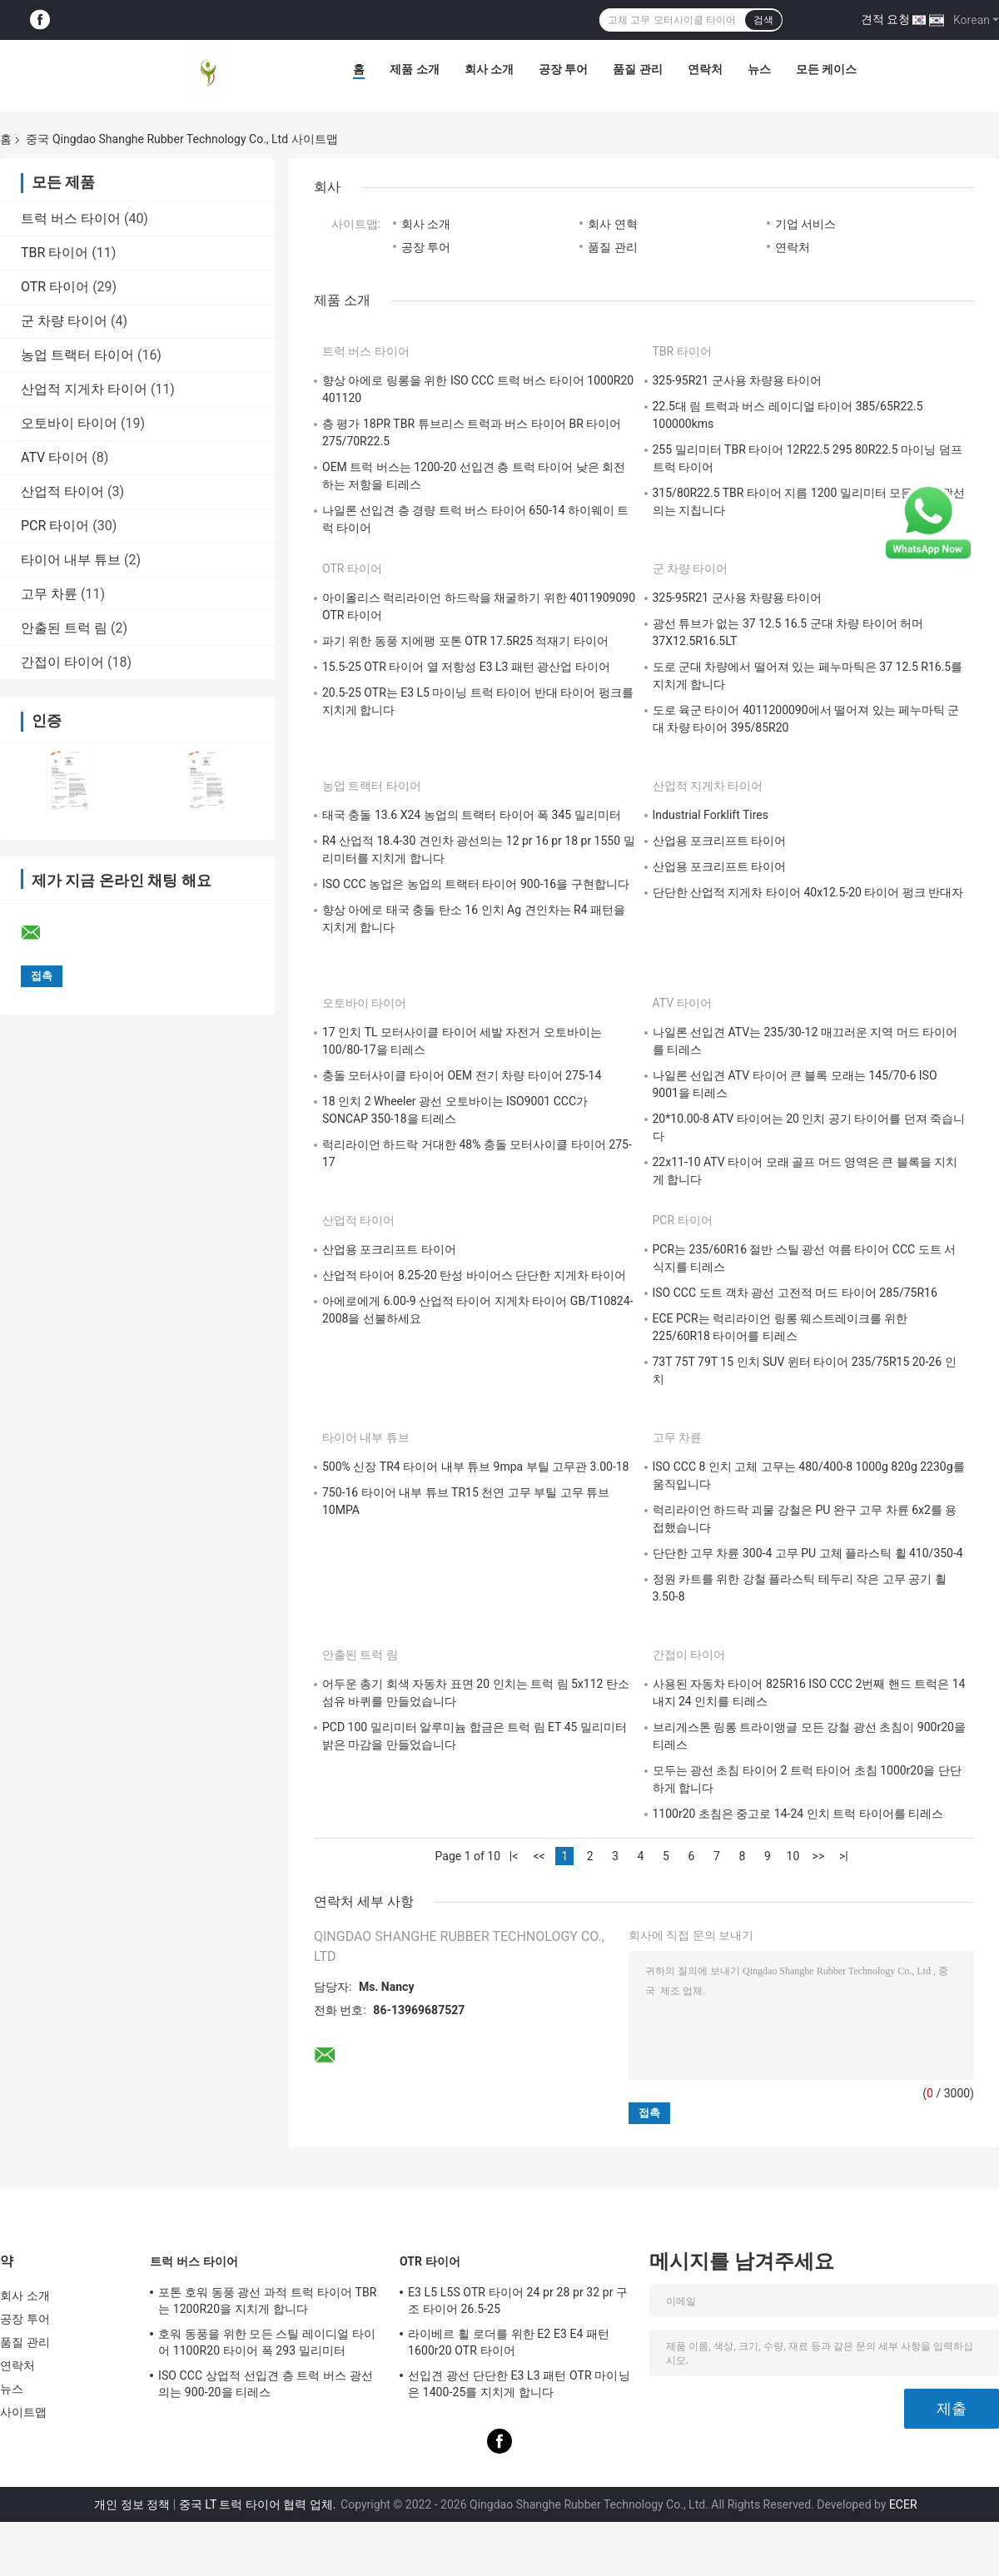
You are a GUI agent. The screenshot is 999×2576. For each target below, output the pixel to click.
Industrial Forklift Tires (711, 814)
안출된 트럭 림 (64, 628)
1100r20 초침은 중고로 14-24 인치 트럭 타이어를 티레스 (798, 1813)
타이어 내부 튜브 (71, 560)
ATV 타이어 (54, 457)
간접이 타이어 (62, 662)
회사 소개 (489, 69)
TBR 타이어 (54, 253)
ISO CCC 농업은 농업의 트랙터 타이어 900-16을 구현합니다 (475, 884)
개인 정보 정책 (132, 2504)
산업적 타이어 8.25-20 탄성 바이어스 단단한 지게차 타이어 (474, 1275)
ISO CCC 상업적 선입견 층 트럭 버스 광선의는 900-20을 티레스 (265, 2384)
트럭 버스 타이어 (71, 218)
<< (538, 1856)
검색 (763, 20)
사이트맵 (23, 2412)
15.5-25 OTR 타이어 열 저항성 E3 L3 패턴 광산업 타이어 (466, 666)
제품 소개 (414, 69)
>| (843, 1856)
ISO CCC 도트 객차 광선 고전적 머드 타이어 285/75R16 (795, 1292)
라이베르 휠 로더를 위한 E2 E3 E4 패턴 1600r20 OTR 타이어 (508, 2342)
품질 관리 (637, 69)
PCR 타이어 (55, 526)
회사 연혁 (612, 224)
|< (514, 1856)
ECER (903, 2504)
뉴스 (759, 69)
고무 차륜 (49, 594)
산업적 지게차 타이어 (84, 389)
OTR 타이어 (55, 287)
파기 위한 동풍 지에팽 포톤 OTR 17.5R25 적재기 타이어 (465, 641)
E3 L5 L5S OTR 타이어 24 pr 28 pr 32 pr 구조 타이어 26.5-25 (518, 2300)
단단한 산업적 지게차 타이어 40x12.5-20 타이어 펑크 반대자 (808, 892)
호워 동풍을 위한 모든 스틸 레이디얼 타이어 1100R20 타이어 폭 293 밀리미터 (266, 2342)
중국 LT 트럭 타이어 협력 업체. (259, 2504)
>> (819, 1856)
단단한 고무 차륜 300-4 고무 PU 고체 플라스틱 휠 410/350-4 (808, 1553)
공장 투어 (563, 69)
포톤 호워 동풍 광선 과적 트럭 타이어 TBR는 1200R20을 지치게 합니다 (267, 2300)
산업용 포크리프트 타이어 (720, 840)
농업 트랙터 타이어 (77, 355)
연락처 (705, 69)
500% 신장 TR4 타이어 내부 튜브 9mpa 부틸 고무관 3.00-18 (475, 1466)
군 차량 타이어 (64, 321)
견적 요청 (885, 19)
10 (793, 1856)
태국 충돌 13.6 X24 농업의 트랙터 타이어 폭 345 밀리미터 (471, 814)
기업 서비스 (805, 224)
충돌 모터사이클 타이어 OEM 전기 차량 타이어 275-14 (461, 1075)
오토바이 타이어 (69, 423)
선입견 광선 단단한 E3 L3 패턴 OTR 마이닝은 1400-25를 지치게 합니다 (519, 2384)
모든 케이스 (826, 69)
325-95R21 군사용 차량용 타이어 (738, 380)
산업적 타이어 (62, 491)
